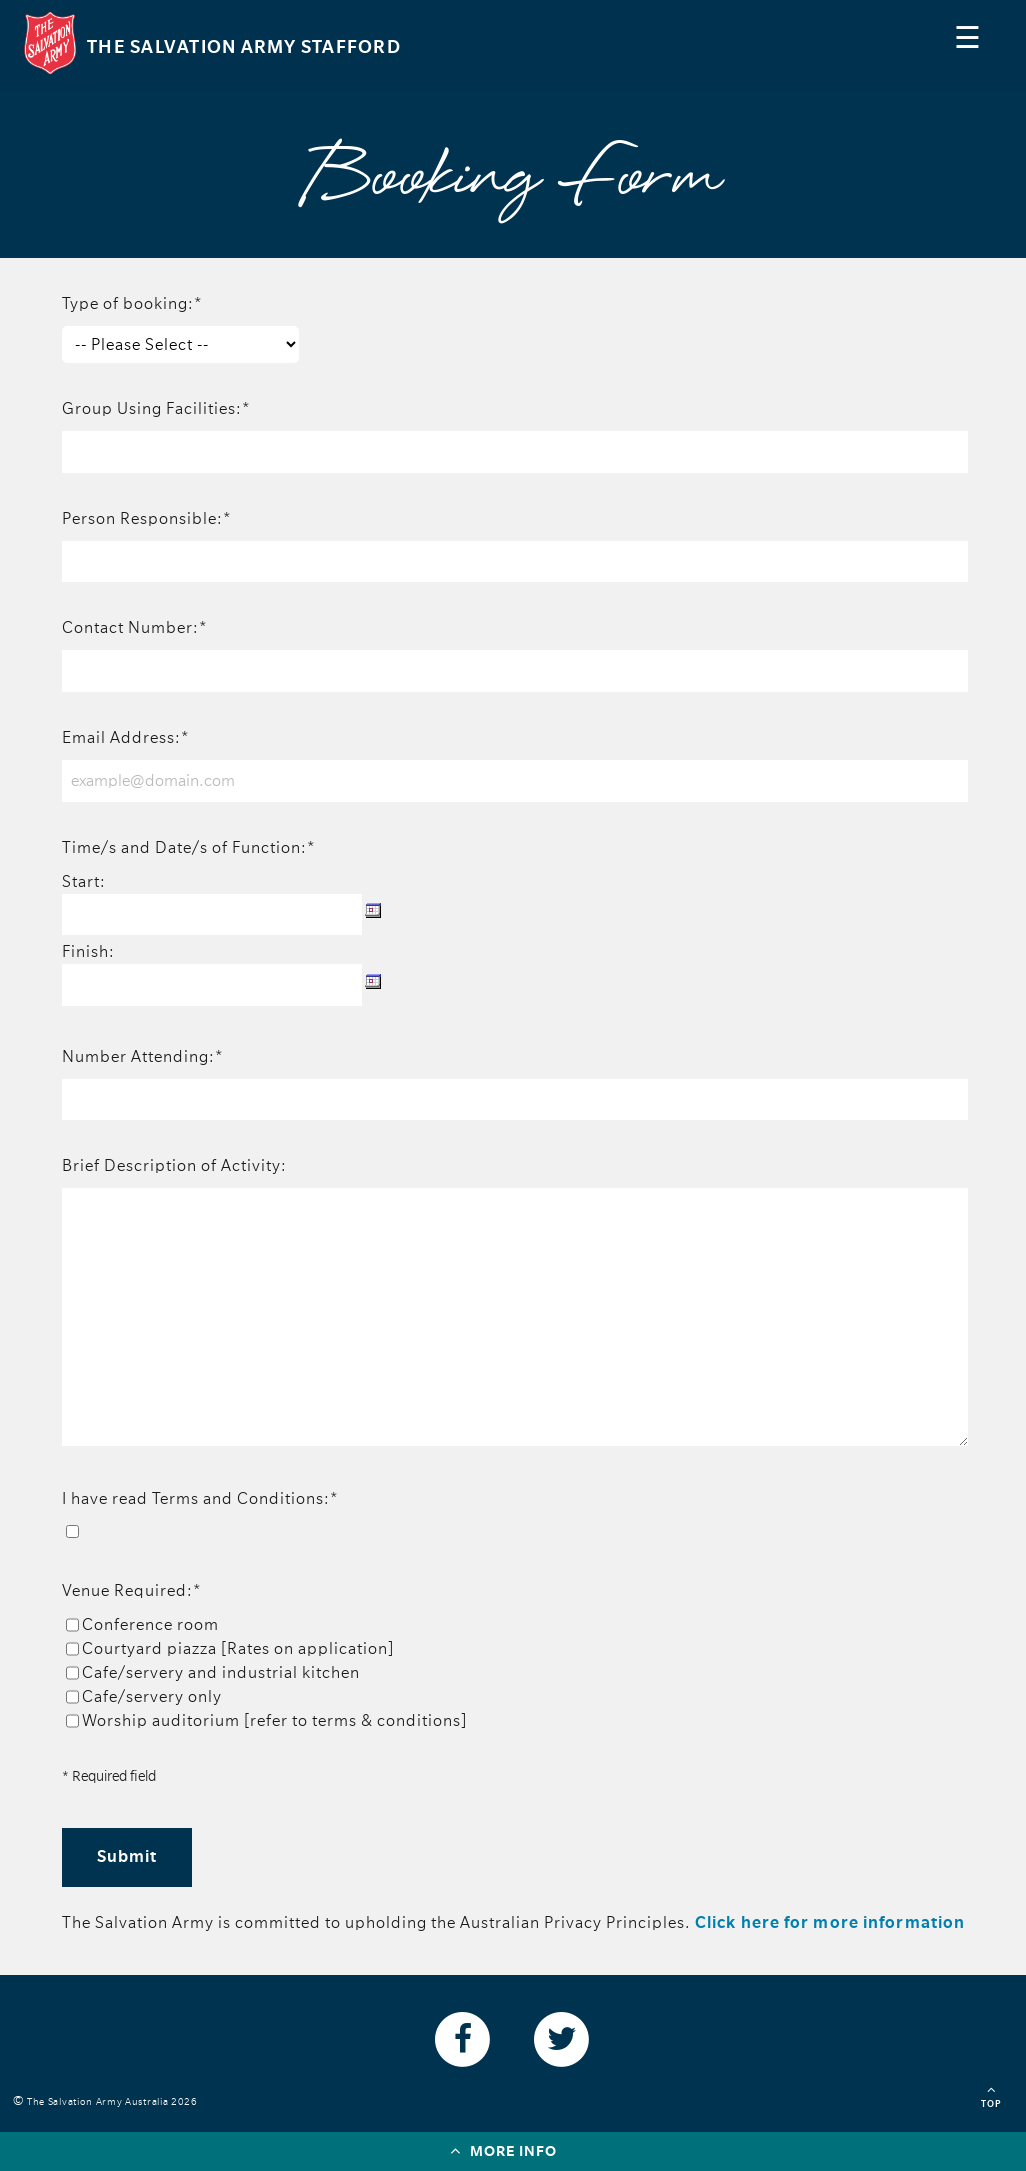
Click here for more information (830, 1923)
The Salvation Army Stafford (244, 47)
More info (503, 2150)
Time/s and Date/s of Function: (189, 848)
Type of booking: (132, 304)
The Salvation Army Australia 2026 (115, 2101)
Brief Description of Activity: (174, 1166)
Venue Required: (132, 1591)
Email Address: (126, 738)
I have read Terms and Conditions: (200, 1499)
